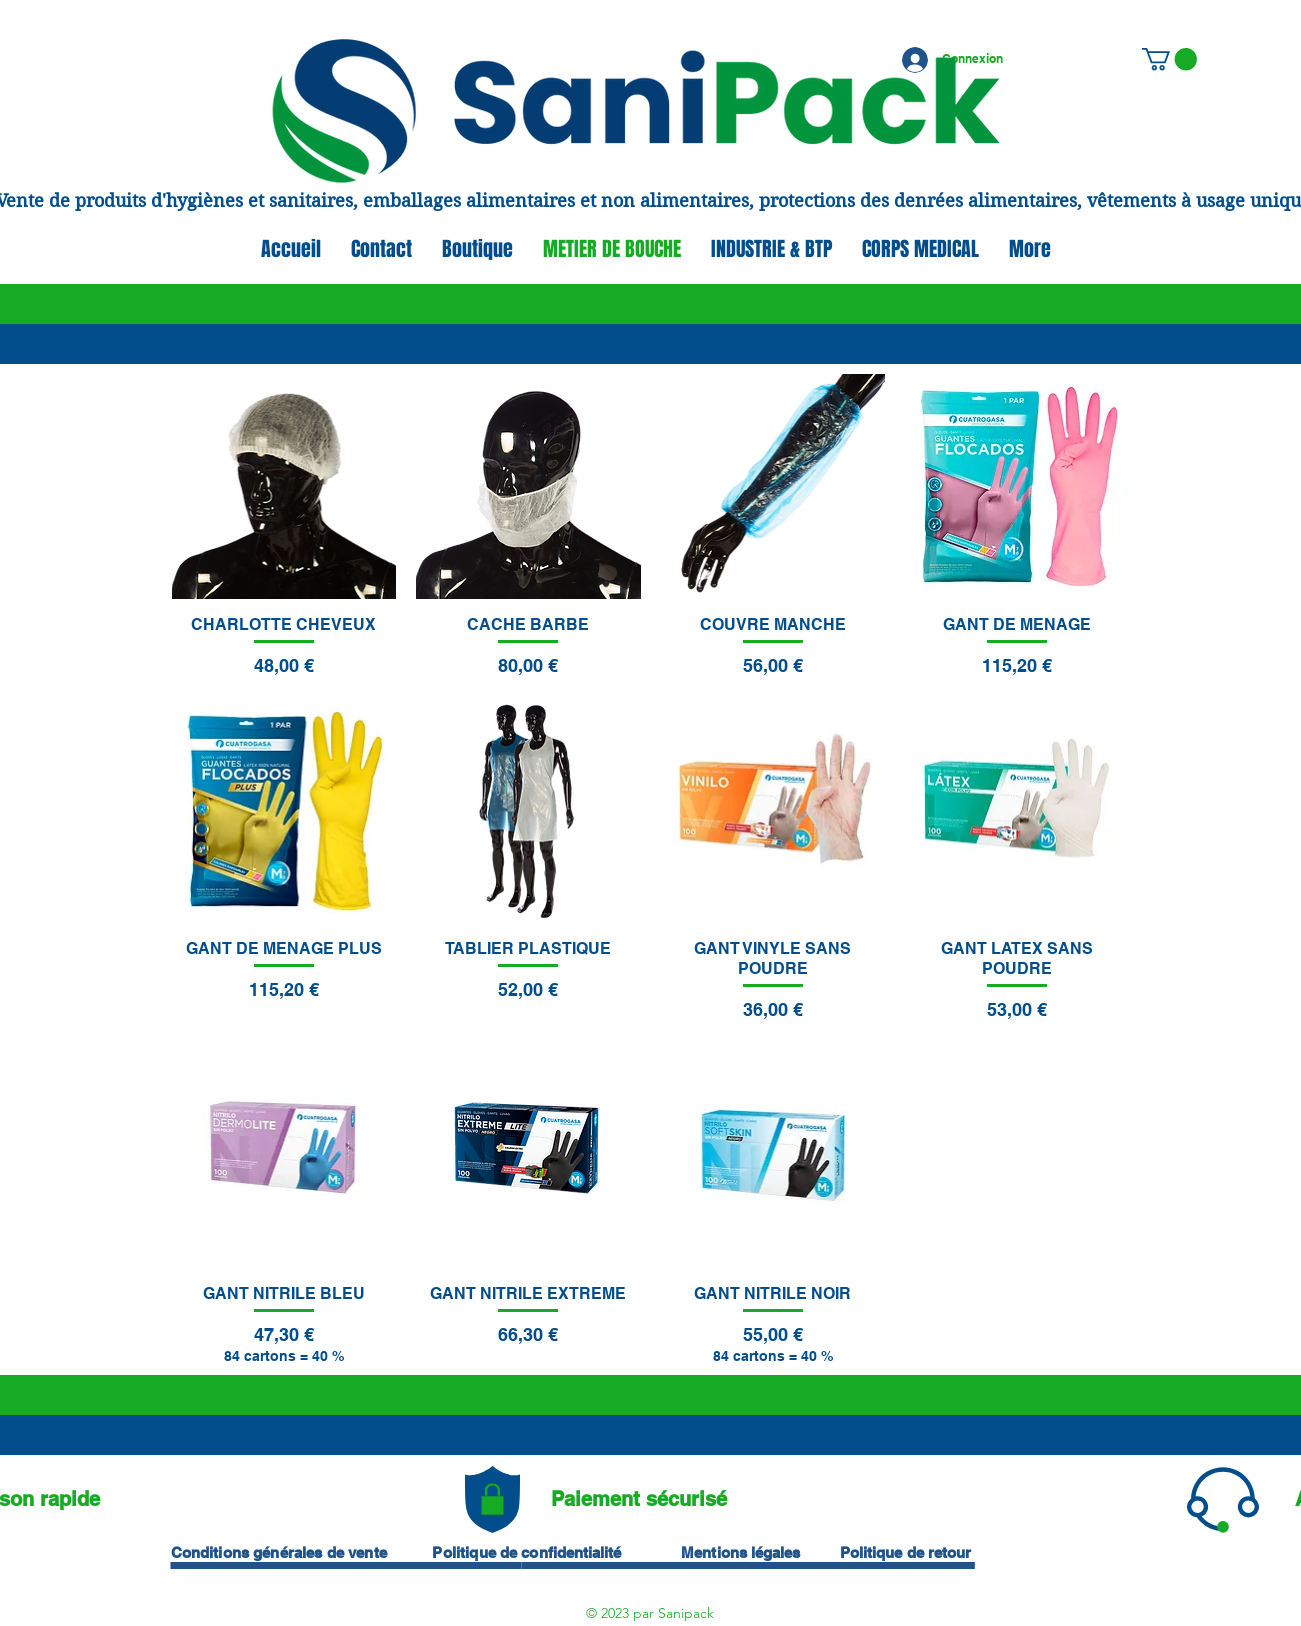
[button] (1169, 59)
